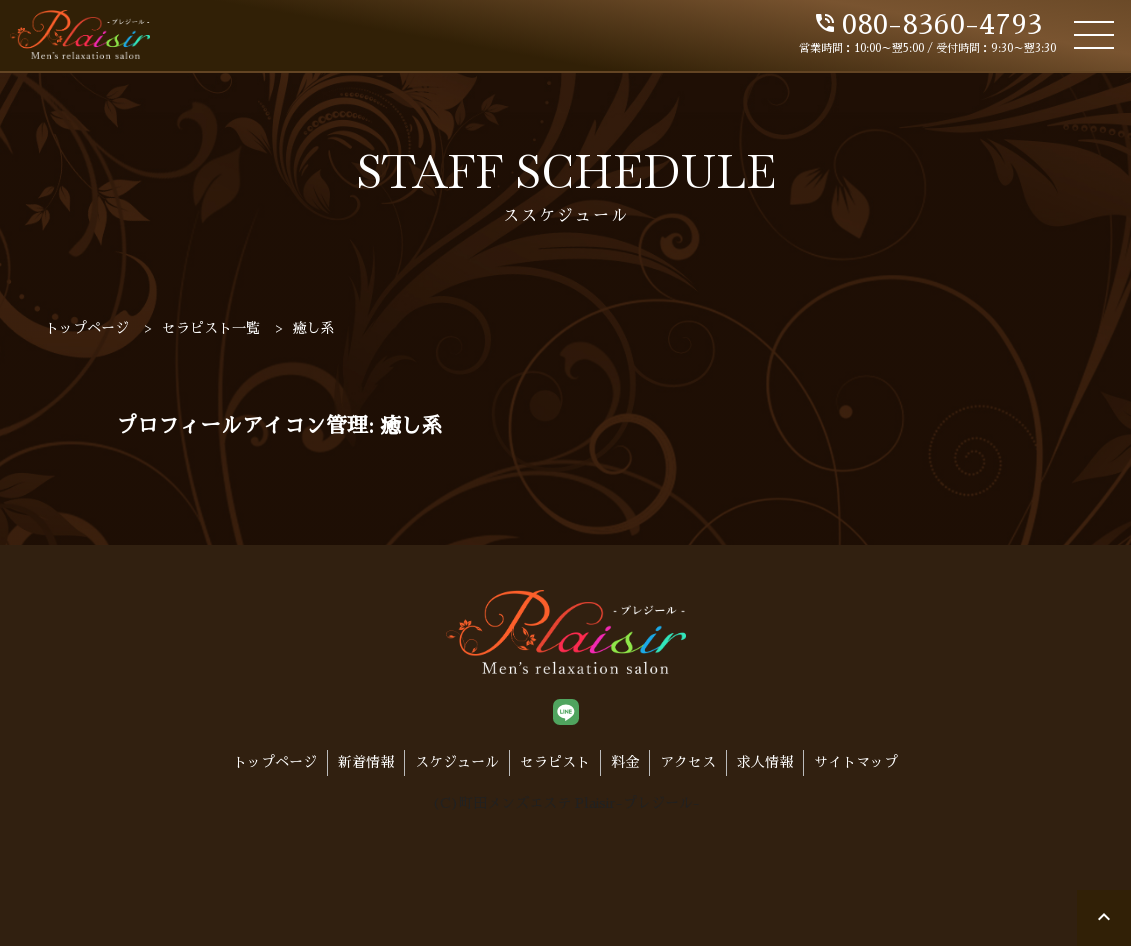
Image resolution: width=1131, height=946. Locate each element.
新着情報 (366, 762)
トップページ (275, 762)
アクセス (688, 762)
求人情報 (765, 762)
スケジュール (457, 762)
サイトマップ (856, 762)
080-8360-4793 (927, 25)
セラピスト (555, 762)
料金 (625, 762)
